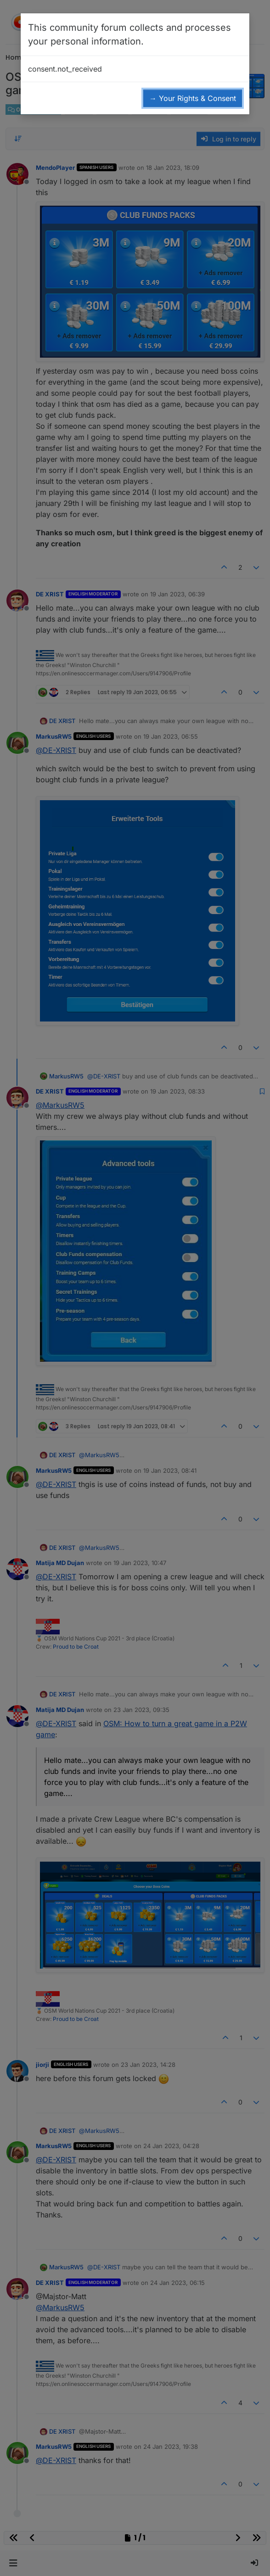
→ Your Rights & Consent (192, 98)
